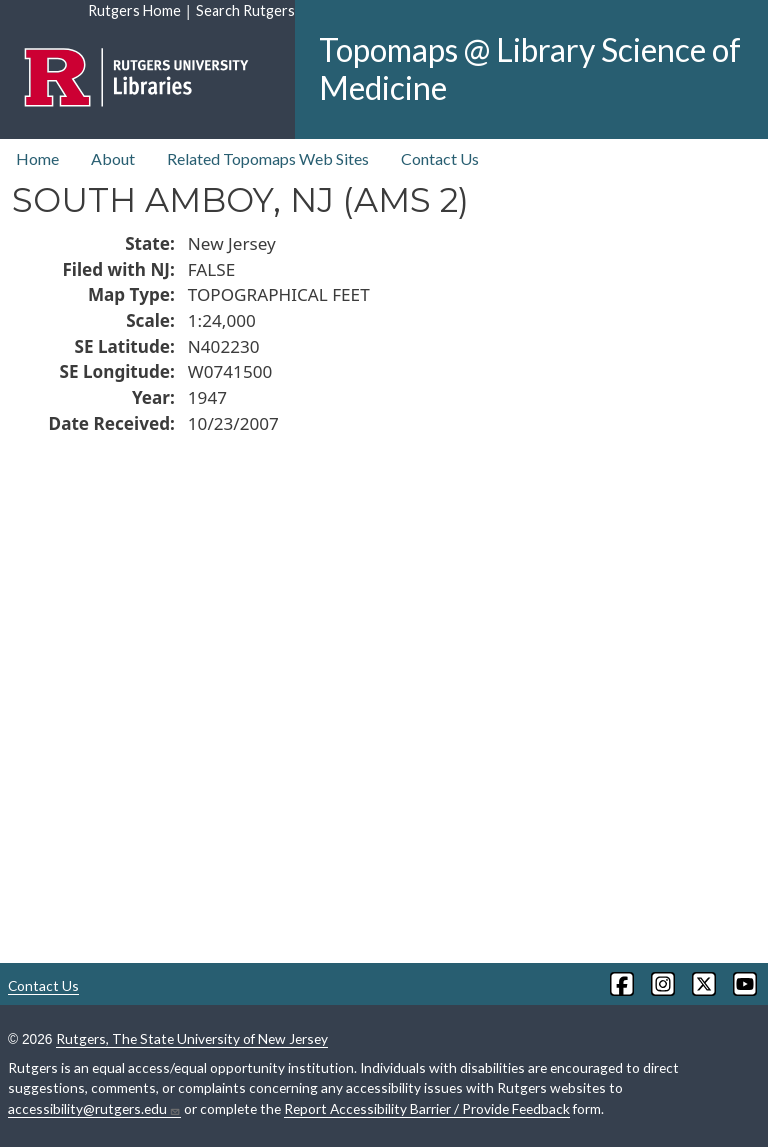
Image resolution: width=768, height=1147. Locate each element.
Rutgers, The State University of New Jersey (192, 1038)
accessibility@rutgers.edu (94, 1109)
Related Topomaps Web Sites (268, 158)
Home (37, 158)
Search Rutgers (245, 10)
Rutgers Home (134, 10)
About (113, 158)
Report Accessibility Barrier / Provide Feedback (427, 1108)
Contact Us (440, 158)
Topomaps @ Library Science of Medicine (530, 68)
